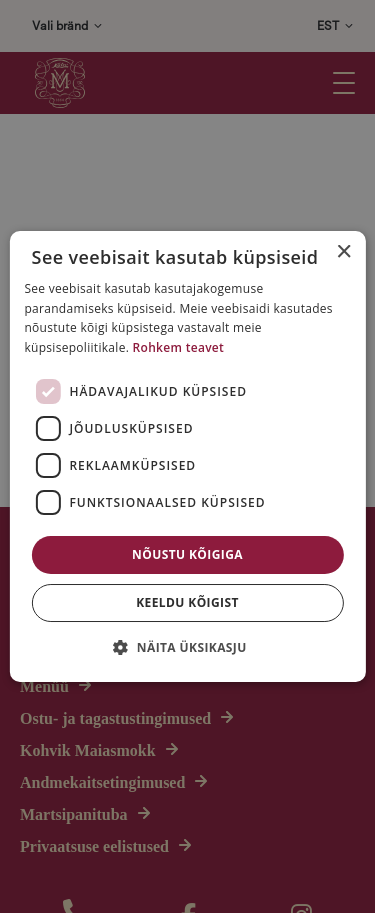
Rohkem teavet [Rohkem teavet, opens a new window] (179, 347)
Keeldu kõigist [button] (187, 602)
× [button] (343, 252)
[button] (187, 647)
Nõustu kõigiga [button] (187, 554)
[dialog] (187, 456)
